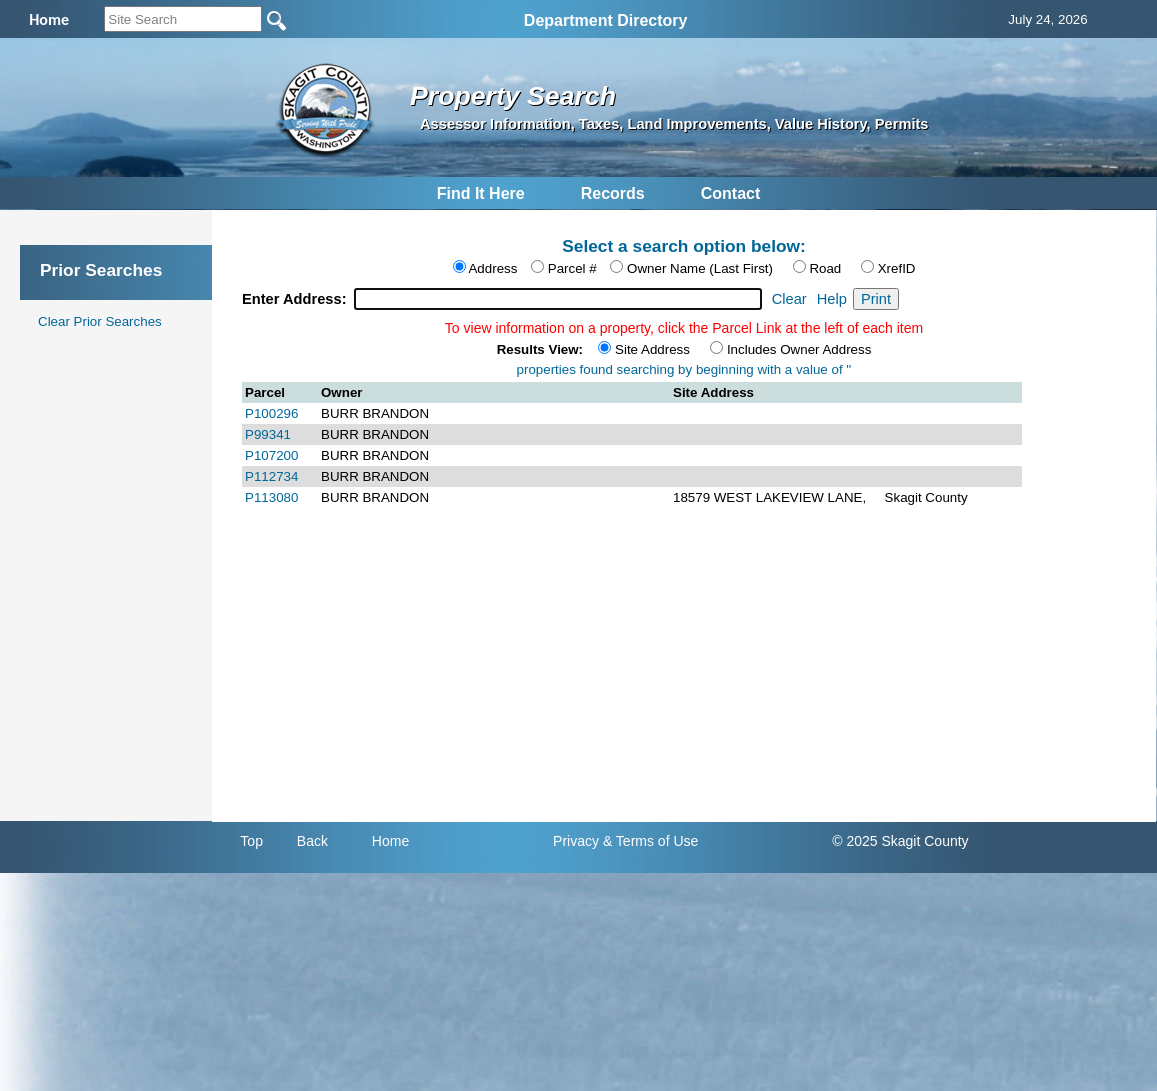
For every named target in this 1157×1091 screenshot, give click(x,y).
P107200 (271, 455)
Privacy (576, 841)
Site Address (652, 349)
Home (390, 841)
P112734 (271, 476)
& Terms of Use (650, 841)
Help (832, 299)
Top (251, 841)
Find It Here (481, 193)
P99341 (268, 434)
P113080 (271, 497)
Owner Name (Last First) (700, 268)
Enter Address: (296, 299)
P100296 (271, 413)
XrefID (897, 268)
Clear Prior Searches (100, 321)
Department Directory (606, 20)
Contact (731, 193)
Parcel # (572, 268)
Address (492, 268)
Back (312, 841)
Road (825, 268)
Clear (789, 299)
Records (613, 193)
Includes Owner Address (799, 349)
